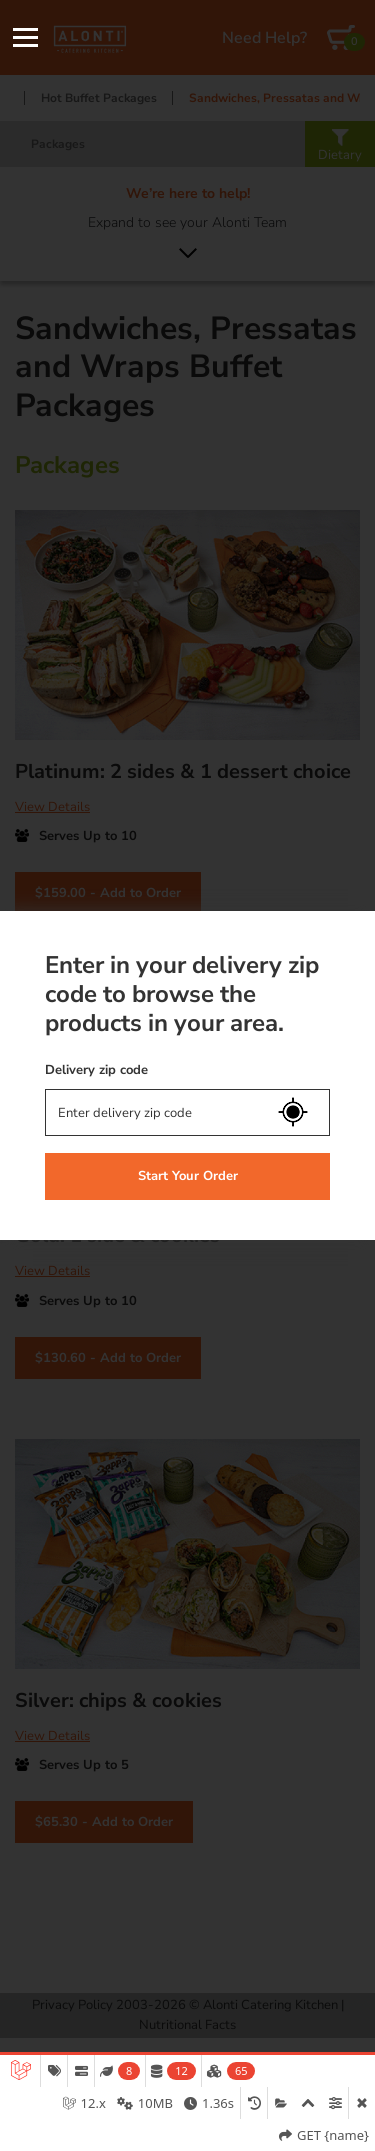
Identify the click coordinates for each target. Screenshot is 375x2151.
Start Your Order (188, 1176)
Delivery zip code (96, 1070)
